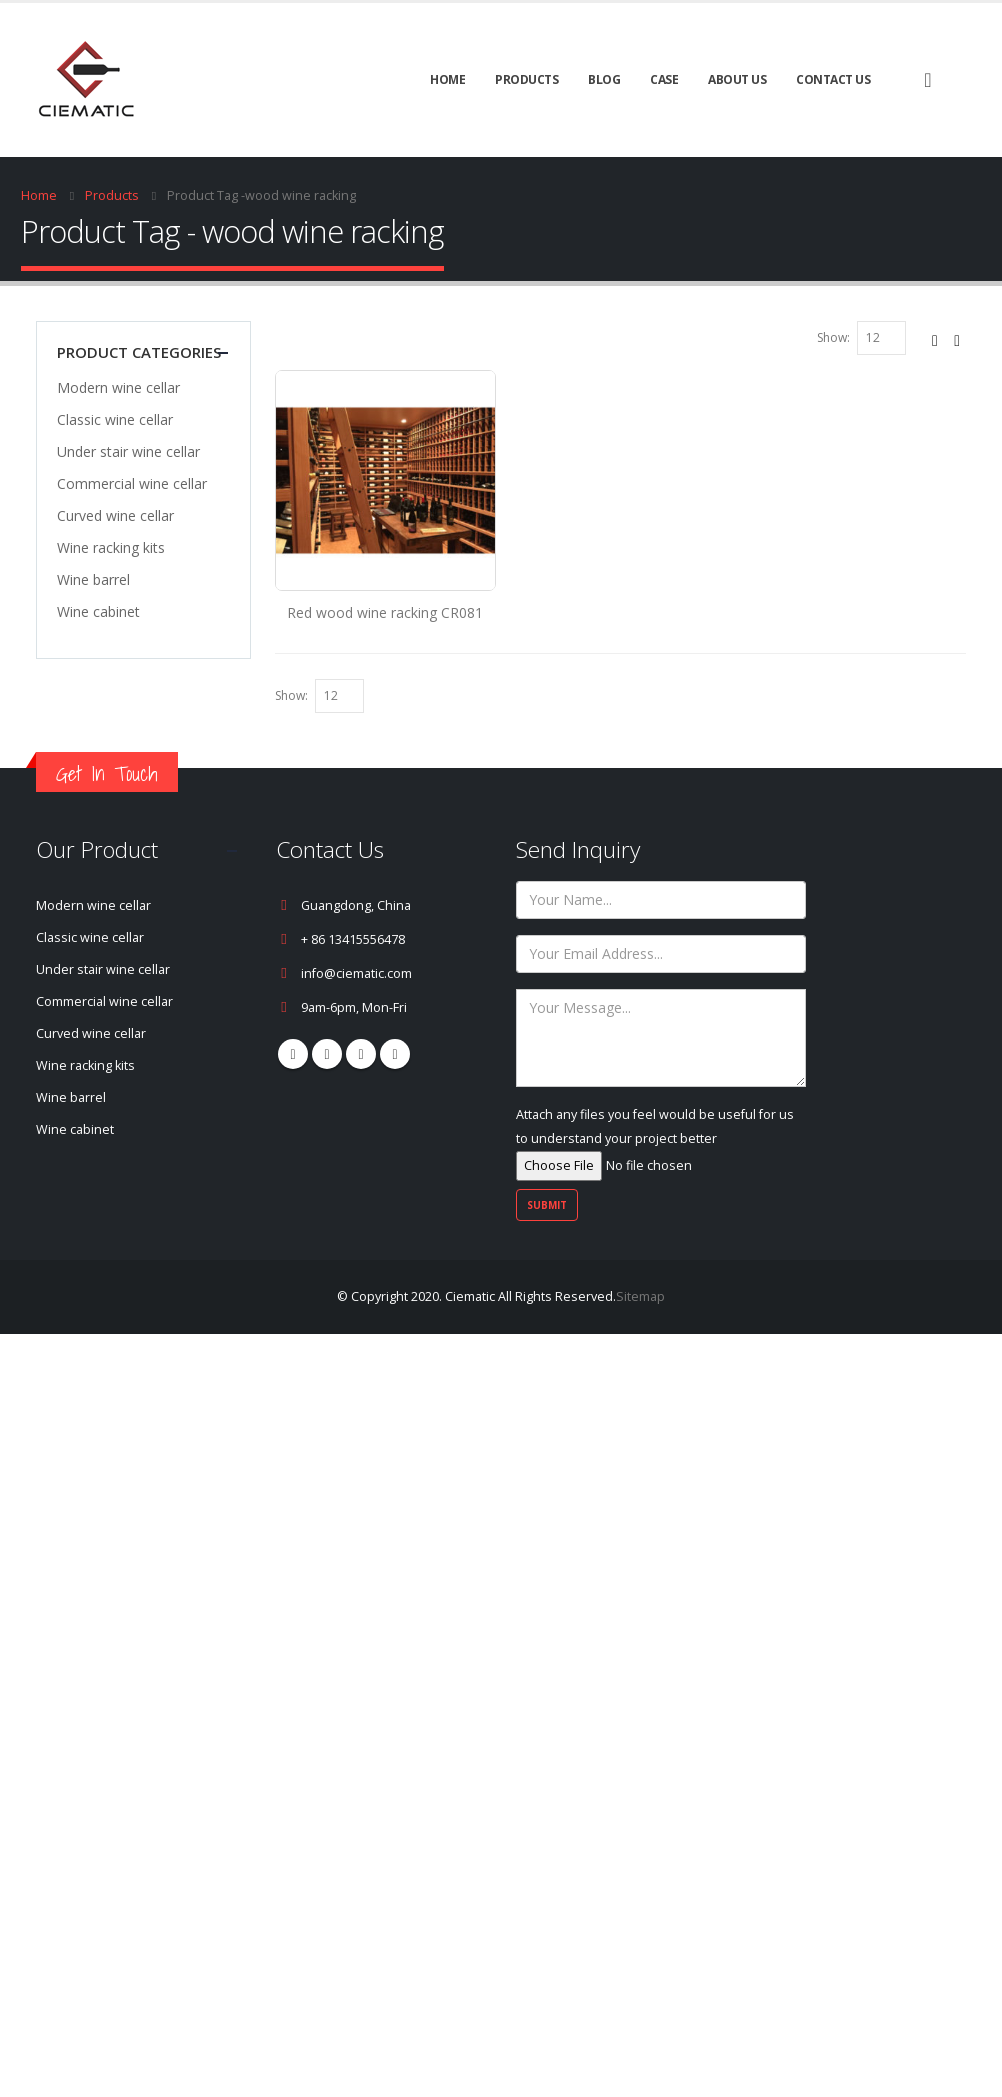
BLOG (604, 79)
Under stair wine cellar (128, 451)
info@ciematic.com (356, 973)
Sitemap (640, 1296)
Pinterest (327, 1054)
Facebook (293, 1054)
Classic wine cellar (115, 419)
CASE (664, 79)
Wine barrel (93, 579)
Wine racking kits (111, 547)
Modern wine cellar (118, 387)
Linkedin (395, 1054)
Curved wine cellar (115, 515)
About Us (737, 79)
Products (526, 79)
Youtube (361, 1054)
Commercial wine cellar (132, 483)
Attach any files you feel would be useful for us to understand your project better (655, 1140)
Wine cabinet (98, 611)
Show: (833, 337)
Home (447, 79)
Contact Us (833, 79)
